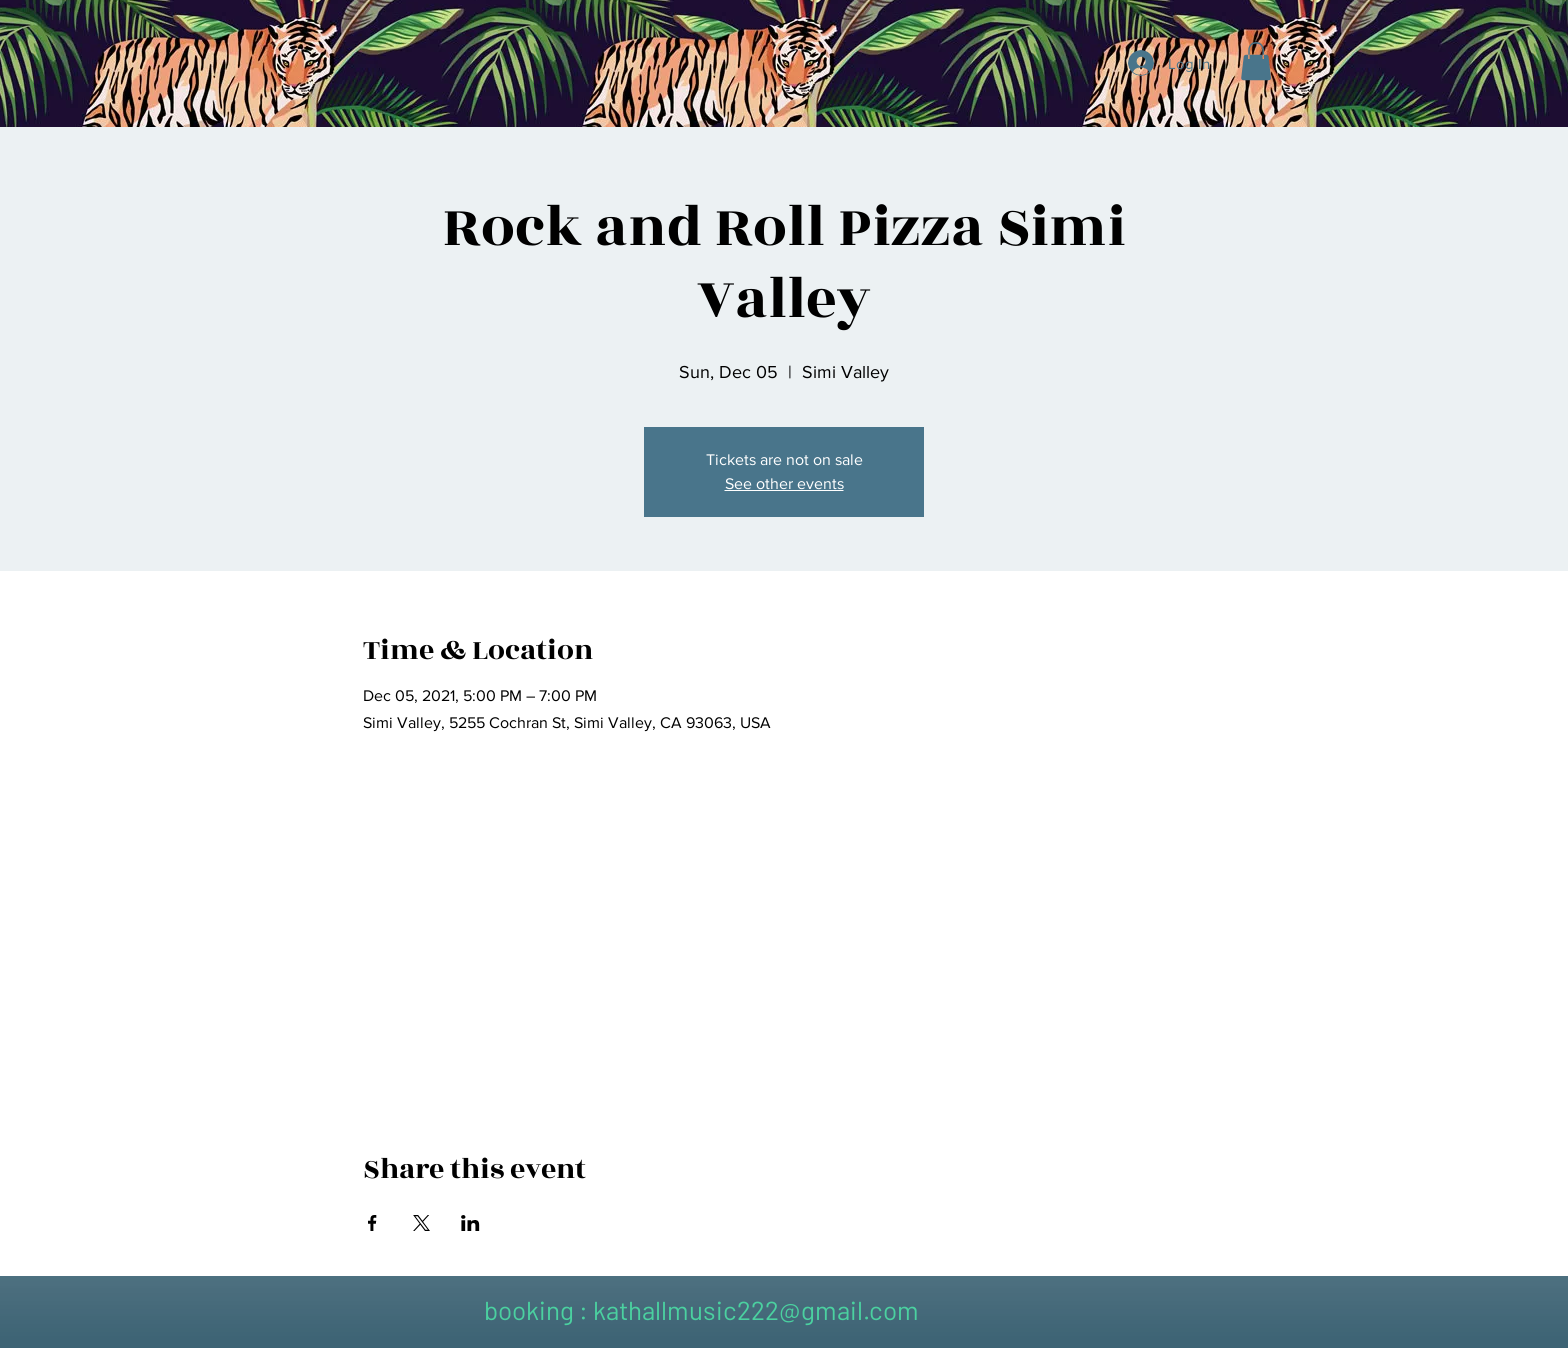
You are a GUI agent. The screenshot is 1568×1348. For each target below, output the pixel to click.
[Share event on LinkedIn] (470, 1223)
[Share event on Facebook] (372, 1223)
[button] (1256, 61)
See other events (784, 483)
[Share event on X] (421, 1223)
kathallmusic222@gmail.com (756, 1309)
